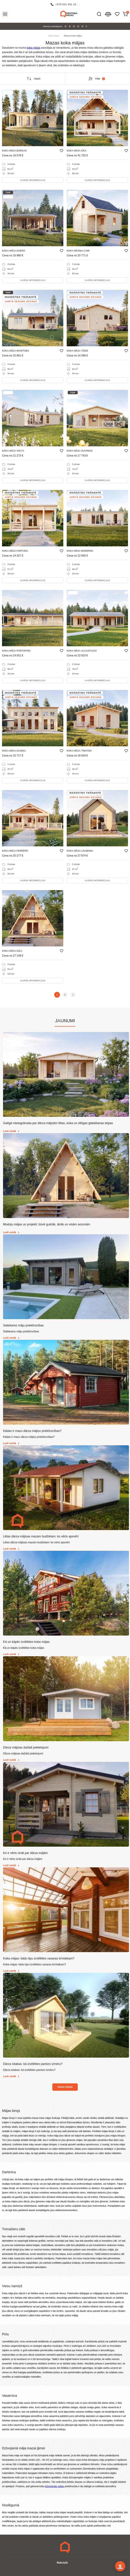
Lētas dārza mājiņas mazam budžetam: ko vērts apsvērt (41, 1537)
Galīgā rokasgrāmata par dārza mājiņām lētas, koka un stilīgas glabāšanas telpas (58, 1124)
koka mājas (33, 47)
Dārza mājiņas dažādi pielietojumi (25, 1748)
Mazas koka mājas (73, 35)
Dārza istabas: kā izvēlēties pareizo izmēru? (32, 2065)
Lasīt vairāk (9, 1132)
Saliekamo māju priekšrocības (23, 1326)
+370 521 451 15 (65, 4)
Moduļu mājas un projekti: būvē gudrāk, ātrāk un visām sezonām (46, 1225)
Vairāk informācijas (32, 180)
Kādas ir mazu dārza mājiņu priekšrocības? (32, 1432)
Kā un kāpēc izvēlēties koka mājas (26, 1643)
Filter (97, 78)
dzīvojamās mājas (54, 2487)
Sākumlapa (53, 35)
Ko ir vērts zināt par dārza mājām (25, 1854)
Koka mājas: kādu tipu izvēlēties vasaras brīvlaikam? (38, 1959)
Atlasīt (33, 79)
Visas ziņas (65, 2088)
